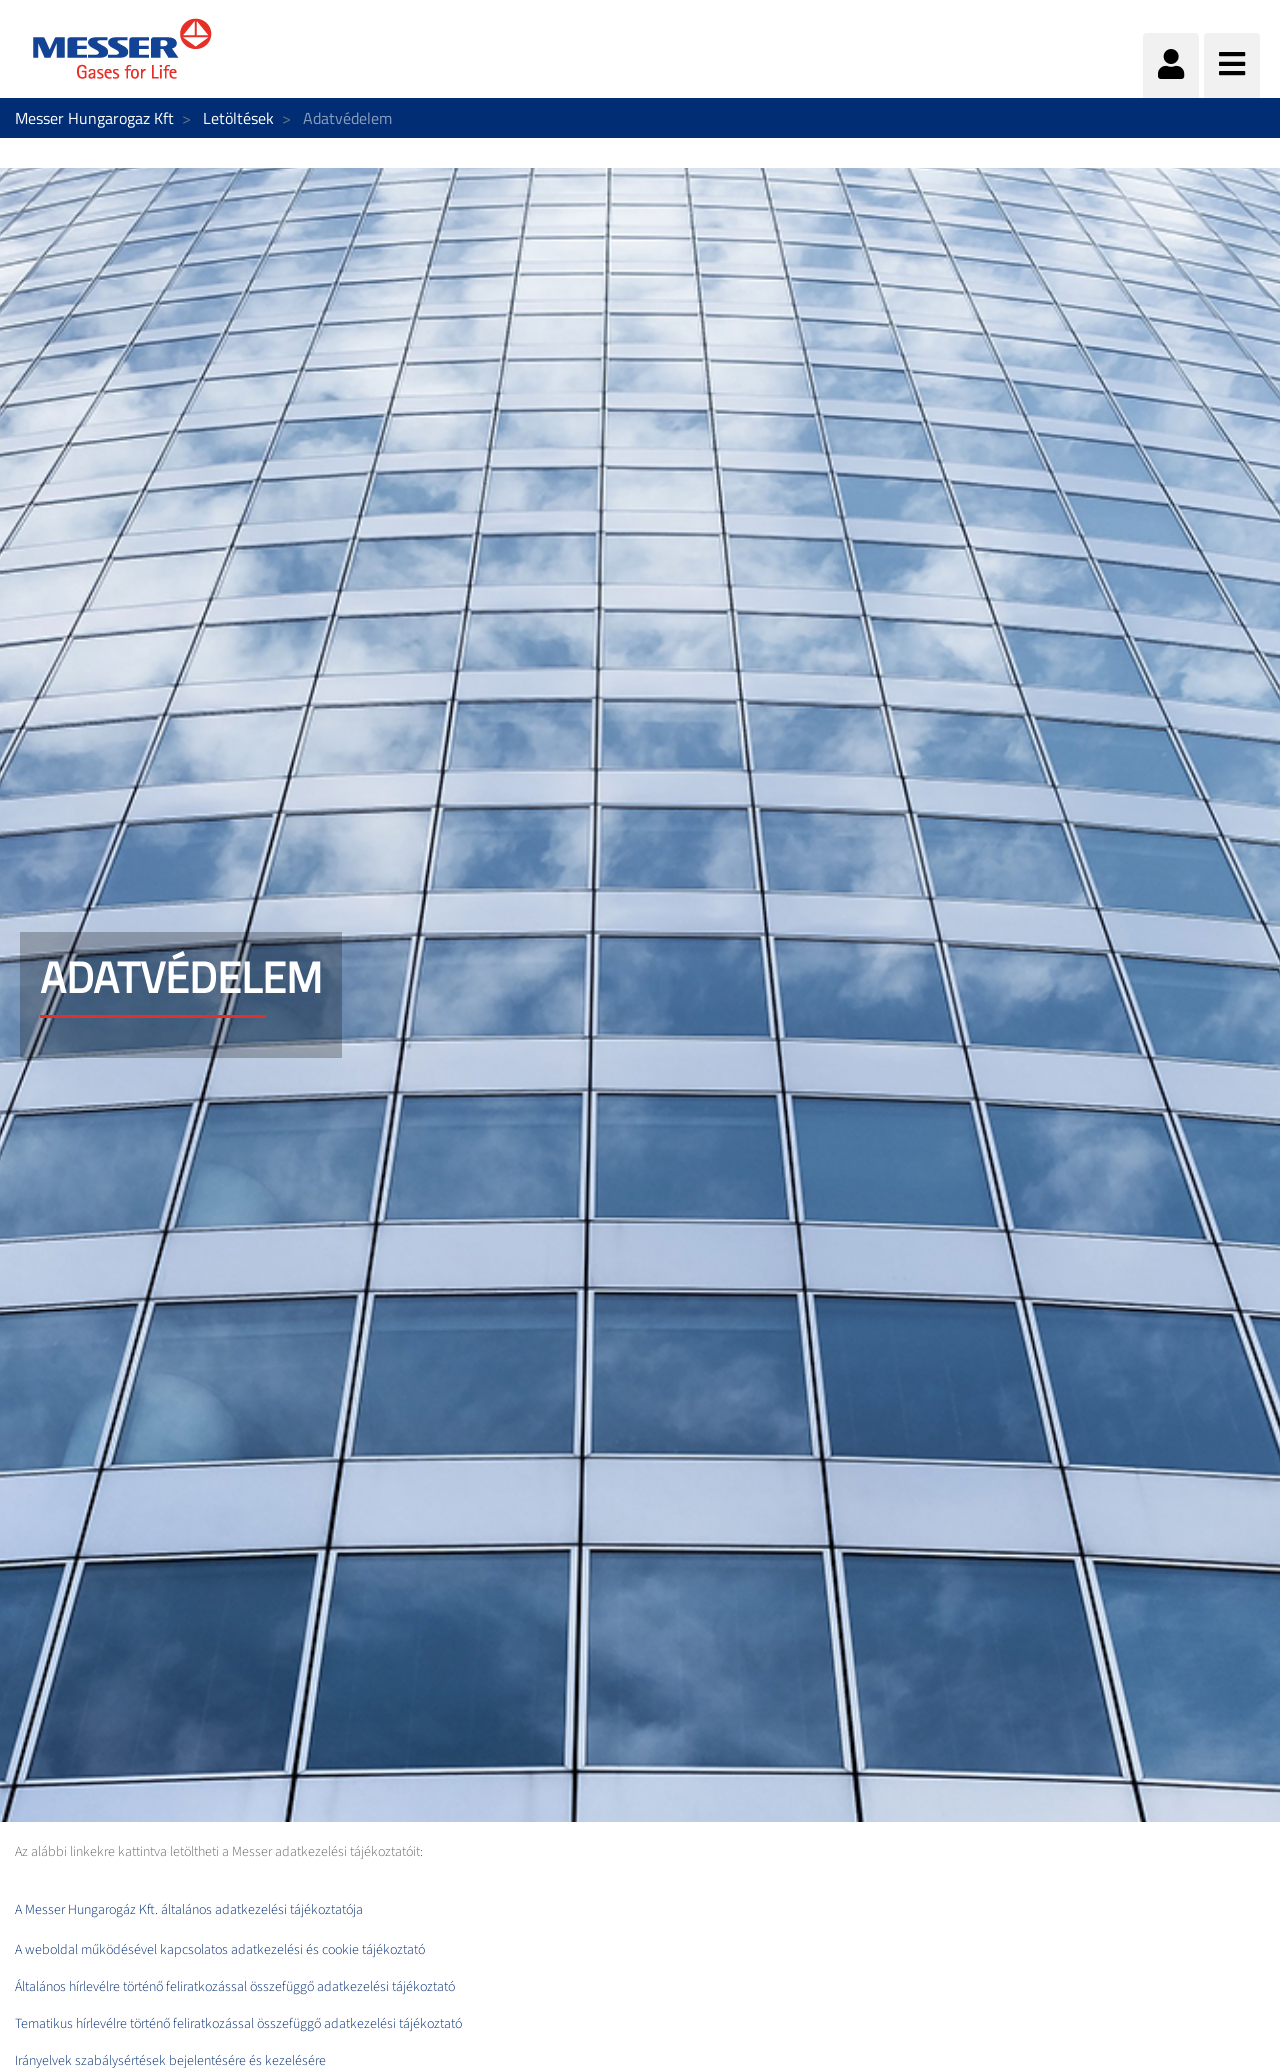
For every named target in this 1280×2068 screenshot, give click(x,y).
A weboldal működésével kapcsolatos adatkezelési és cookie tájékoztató (220, 1950)
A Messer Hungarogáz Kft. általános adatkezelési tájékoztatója (189, 1910)
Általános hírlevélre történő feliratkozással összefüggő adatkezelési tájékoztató (236, 1987)
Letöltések (238, 118)
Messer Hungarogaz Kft (94, 118)
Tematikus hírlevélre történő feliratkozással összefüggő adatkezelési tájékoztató (240, 2024)
